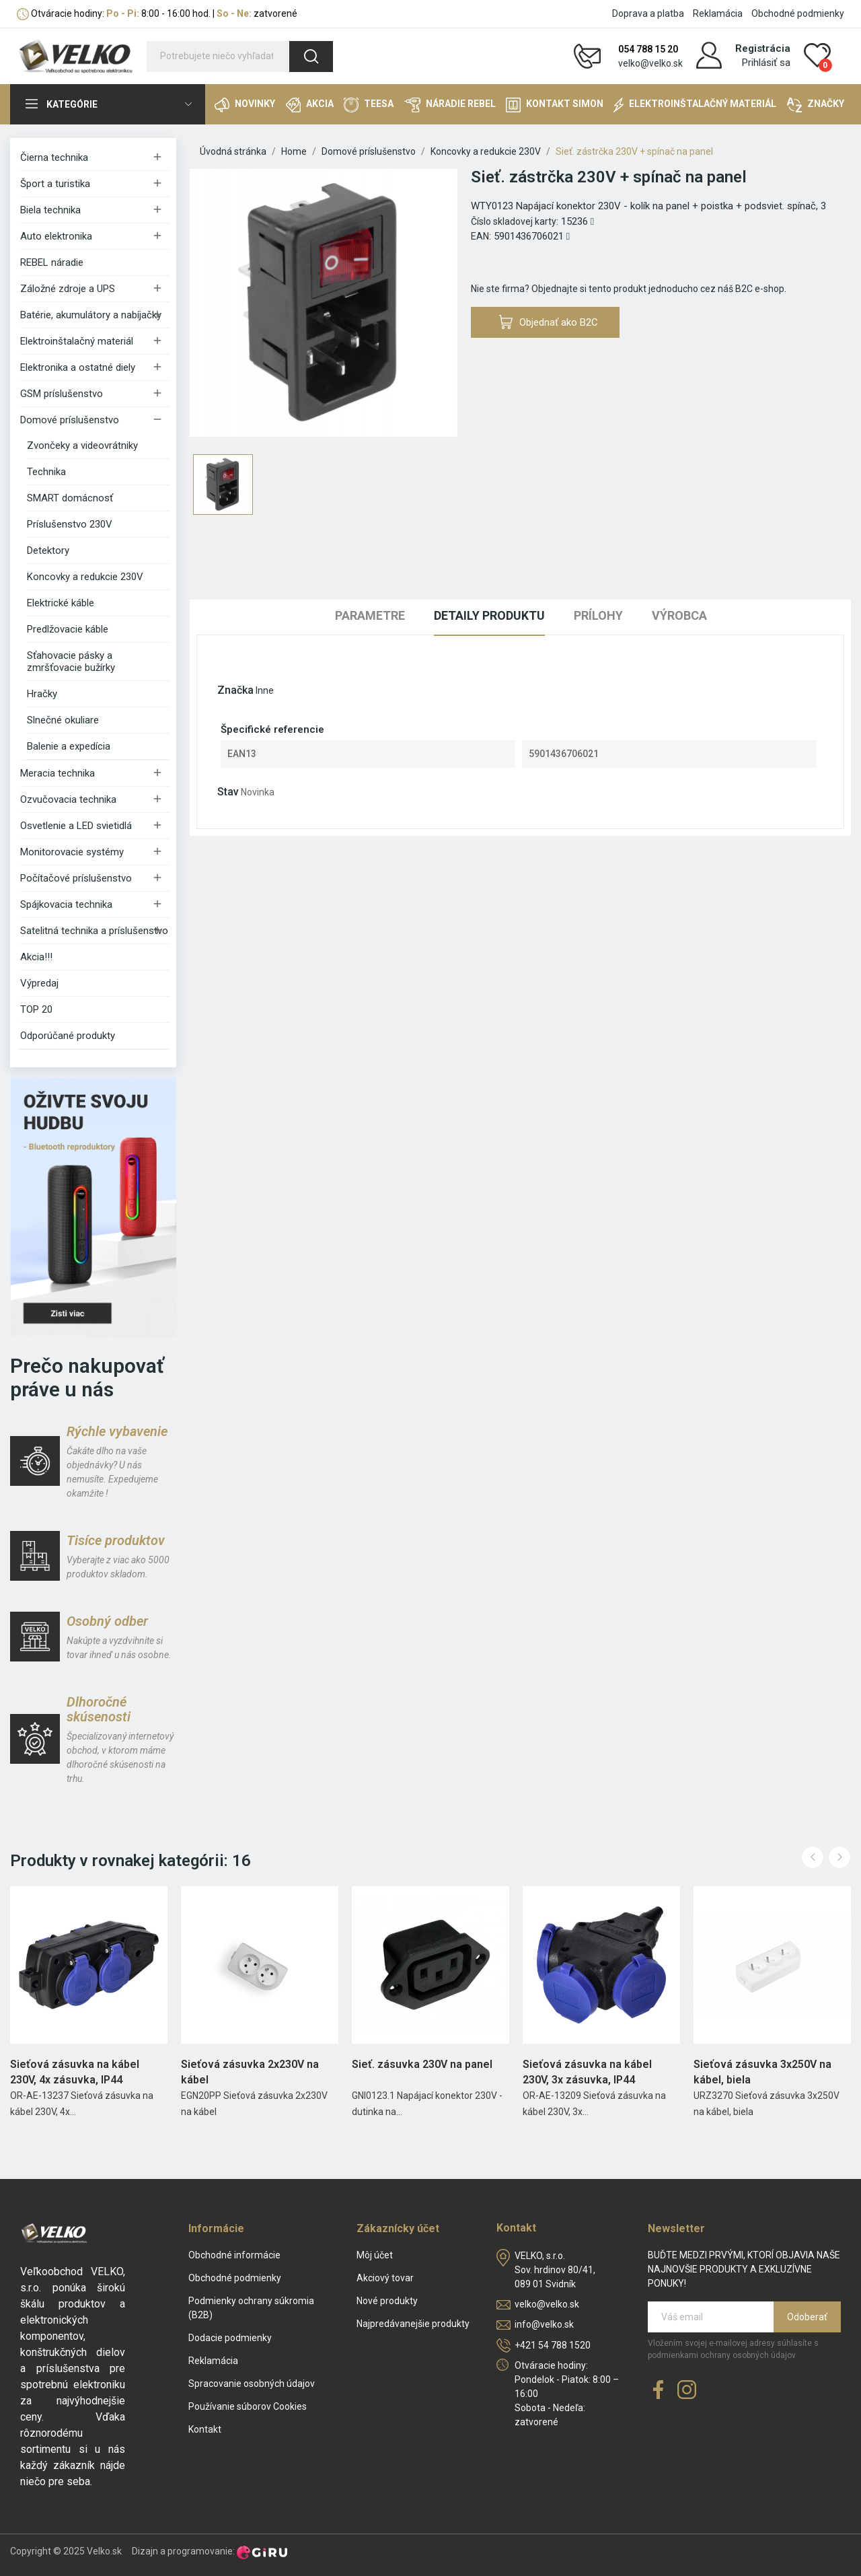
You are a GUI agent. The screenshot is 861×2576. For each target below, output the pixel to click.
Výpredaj (39, 983)
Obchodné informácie (234, 2255)
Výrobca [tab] (679, 615)
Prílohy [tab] (598, 615)
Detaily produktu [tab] (489, 615)
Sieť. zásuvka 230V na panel (422, 2064)
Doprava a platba (648, 13)
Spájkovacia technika (66, 904)
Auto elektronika (56, 236)
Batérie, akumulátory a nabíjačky (90, 315)
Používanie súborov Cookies (247, 2406)
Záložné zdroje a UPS (67, 289)
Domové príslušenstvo (69, 420)
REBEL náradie (51, 262)
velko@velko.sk (650, 63)
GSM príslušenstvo (61, 394)
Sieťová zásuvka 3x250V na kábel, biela (762, 2071)
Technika (46, 472)
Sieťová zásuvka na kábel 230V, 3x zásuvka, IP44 (587, 2071)
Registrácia (762, 48)
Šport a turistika (55, 184)
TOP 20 (36, 1009)
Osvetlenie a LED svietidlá (76, 826)
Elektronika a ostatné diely (77, 367)
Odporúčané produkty (67, 1036)
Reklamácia (718, 13)
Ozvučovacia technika (68, 799)
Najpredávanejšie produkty (413, 2323)
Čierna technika (54, 157)
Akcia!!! (36, 957)
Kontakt (204, 2429)
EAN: (481, 236)
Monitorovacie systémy (72, 852)
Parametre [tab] (370, 615)
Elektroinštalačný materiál (76, 341)
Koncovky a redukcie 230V (85, 577)
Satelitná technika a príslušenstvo (94, 931)
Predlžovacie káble (67, 629)
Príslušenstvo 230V (69, 524)
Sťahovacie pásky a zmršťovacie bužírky (71, 661)
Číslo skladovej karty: (514, 221)
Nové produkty (387, 2300)
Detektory (48, 550)
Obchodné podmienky (797, 13)
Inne (265, 690)
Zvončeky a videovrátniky (82, 445)
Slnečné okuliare (63, 720)
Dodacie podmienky (230, 2337)
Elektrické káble (60, 603)
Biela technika (50, 210)
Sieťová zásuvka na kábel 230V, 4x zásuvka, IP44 (74, 2071)
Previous (812, 1857)
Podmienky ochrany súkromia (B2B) (251, 2307)
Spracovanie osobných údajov (251, 2383)
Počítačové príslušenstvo (76, 878)
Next (839, 1857)
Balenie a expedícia (68, 746)
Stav (228, 791)
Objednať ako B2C (549, 322)
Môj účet (375, 2255)
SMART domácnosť (70, 498)
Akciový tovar (385, 2278)
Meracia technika (57, 773)
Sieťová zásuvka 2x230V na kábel (250, 2071)
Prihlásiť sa (766, 63)
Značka (235, 690)
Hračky (42, 694)
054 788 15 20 (648, 49)
